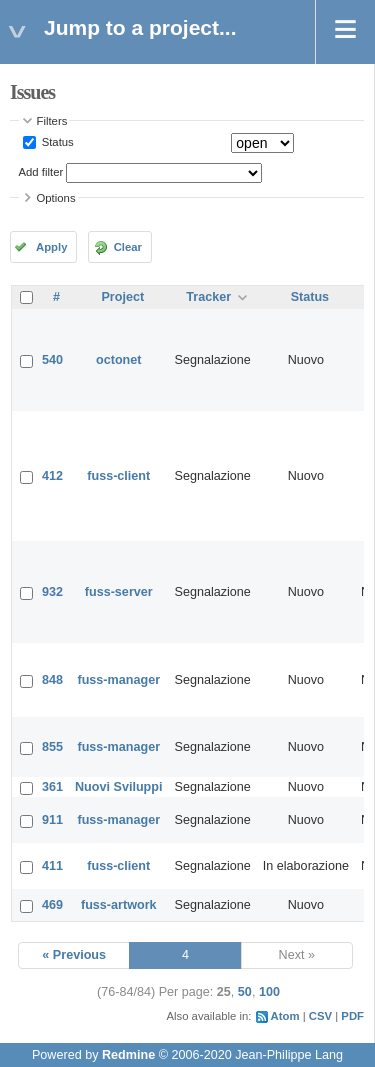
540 (52, 360)
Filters (52, 121)
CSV (320, 1016)
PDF (352, 1016)
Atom (285, 1016)
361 (52, 787)
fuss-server (119, 592)
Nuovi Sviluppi (118, 787)
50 (245, 992)
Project (122, 297)
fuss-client (118, 476)
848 (52, 680)
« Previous (74, 955)
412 (52, 476)
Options (56, 198)
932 (52, 592)
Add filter (41, 172)
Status (56, 142)
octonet (118, 360)
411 (52, 866)
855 (52, 747)
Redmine (128, 1055)
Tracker (208, 297)
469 (52, 905)
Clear (128, 247)
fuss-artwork (119, 905)
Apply (51, 247)
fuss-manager (118, 680)
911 (52, 820)
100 (269, 992)
